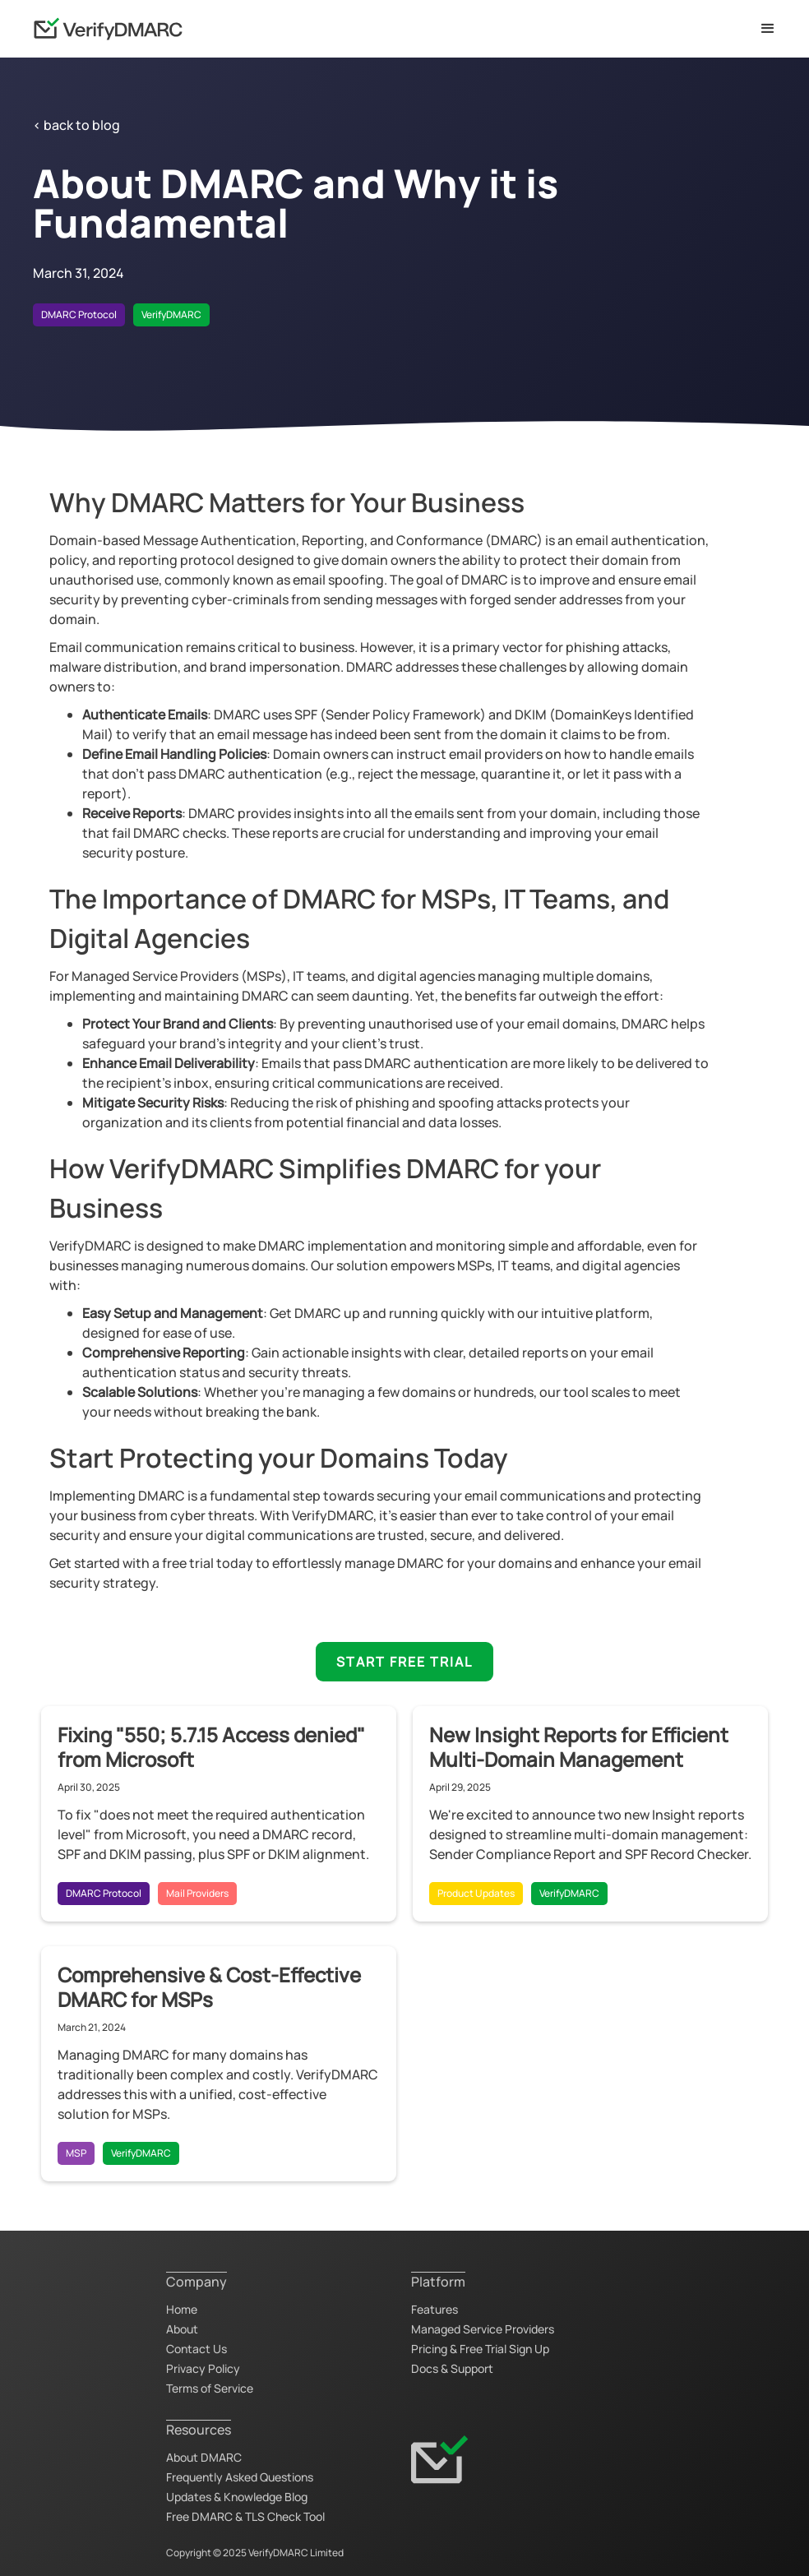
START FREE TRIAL (404, 1662)
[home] (108, 29)
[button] (768, 29)
